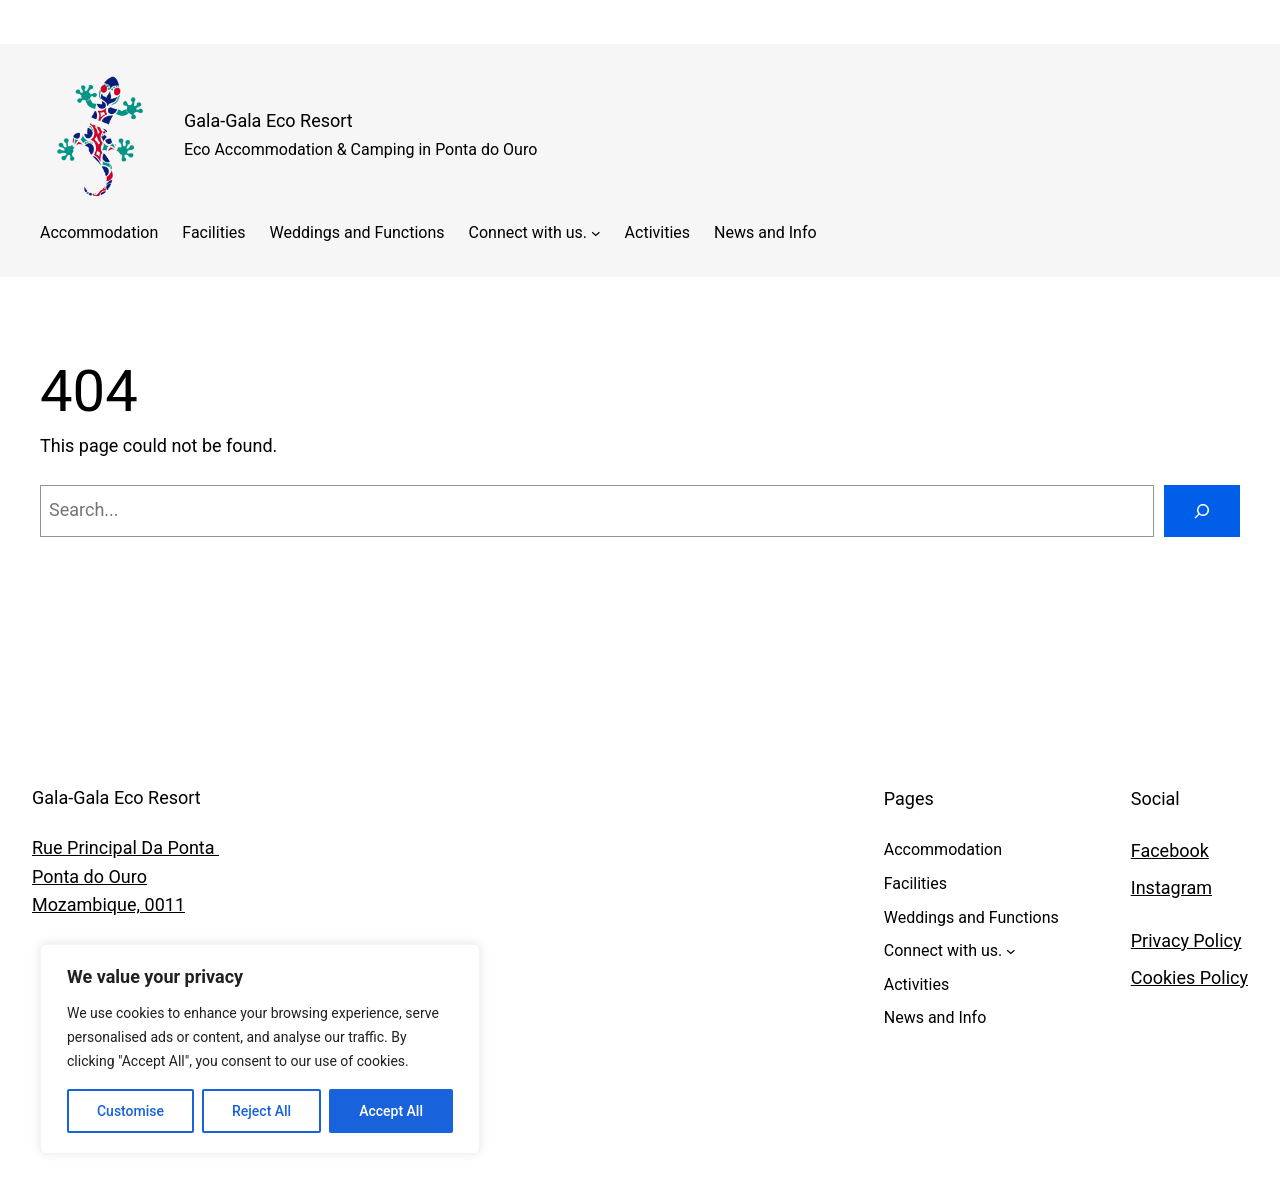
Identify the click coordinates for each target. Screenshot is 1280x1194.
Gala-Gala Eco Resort (268, 120)
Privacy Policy (1186, 940)
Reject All (261, 1111)
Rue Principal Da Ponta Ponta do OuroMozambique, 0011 (125, 876)
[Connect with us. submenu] (596, 233)
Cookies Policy (1189, 977)
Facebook (1170, 850)
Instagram (1171, 887)
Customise (130, 1111)
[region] (260, 1049)
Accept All (391, 1111)
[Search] (1202, 511)
